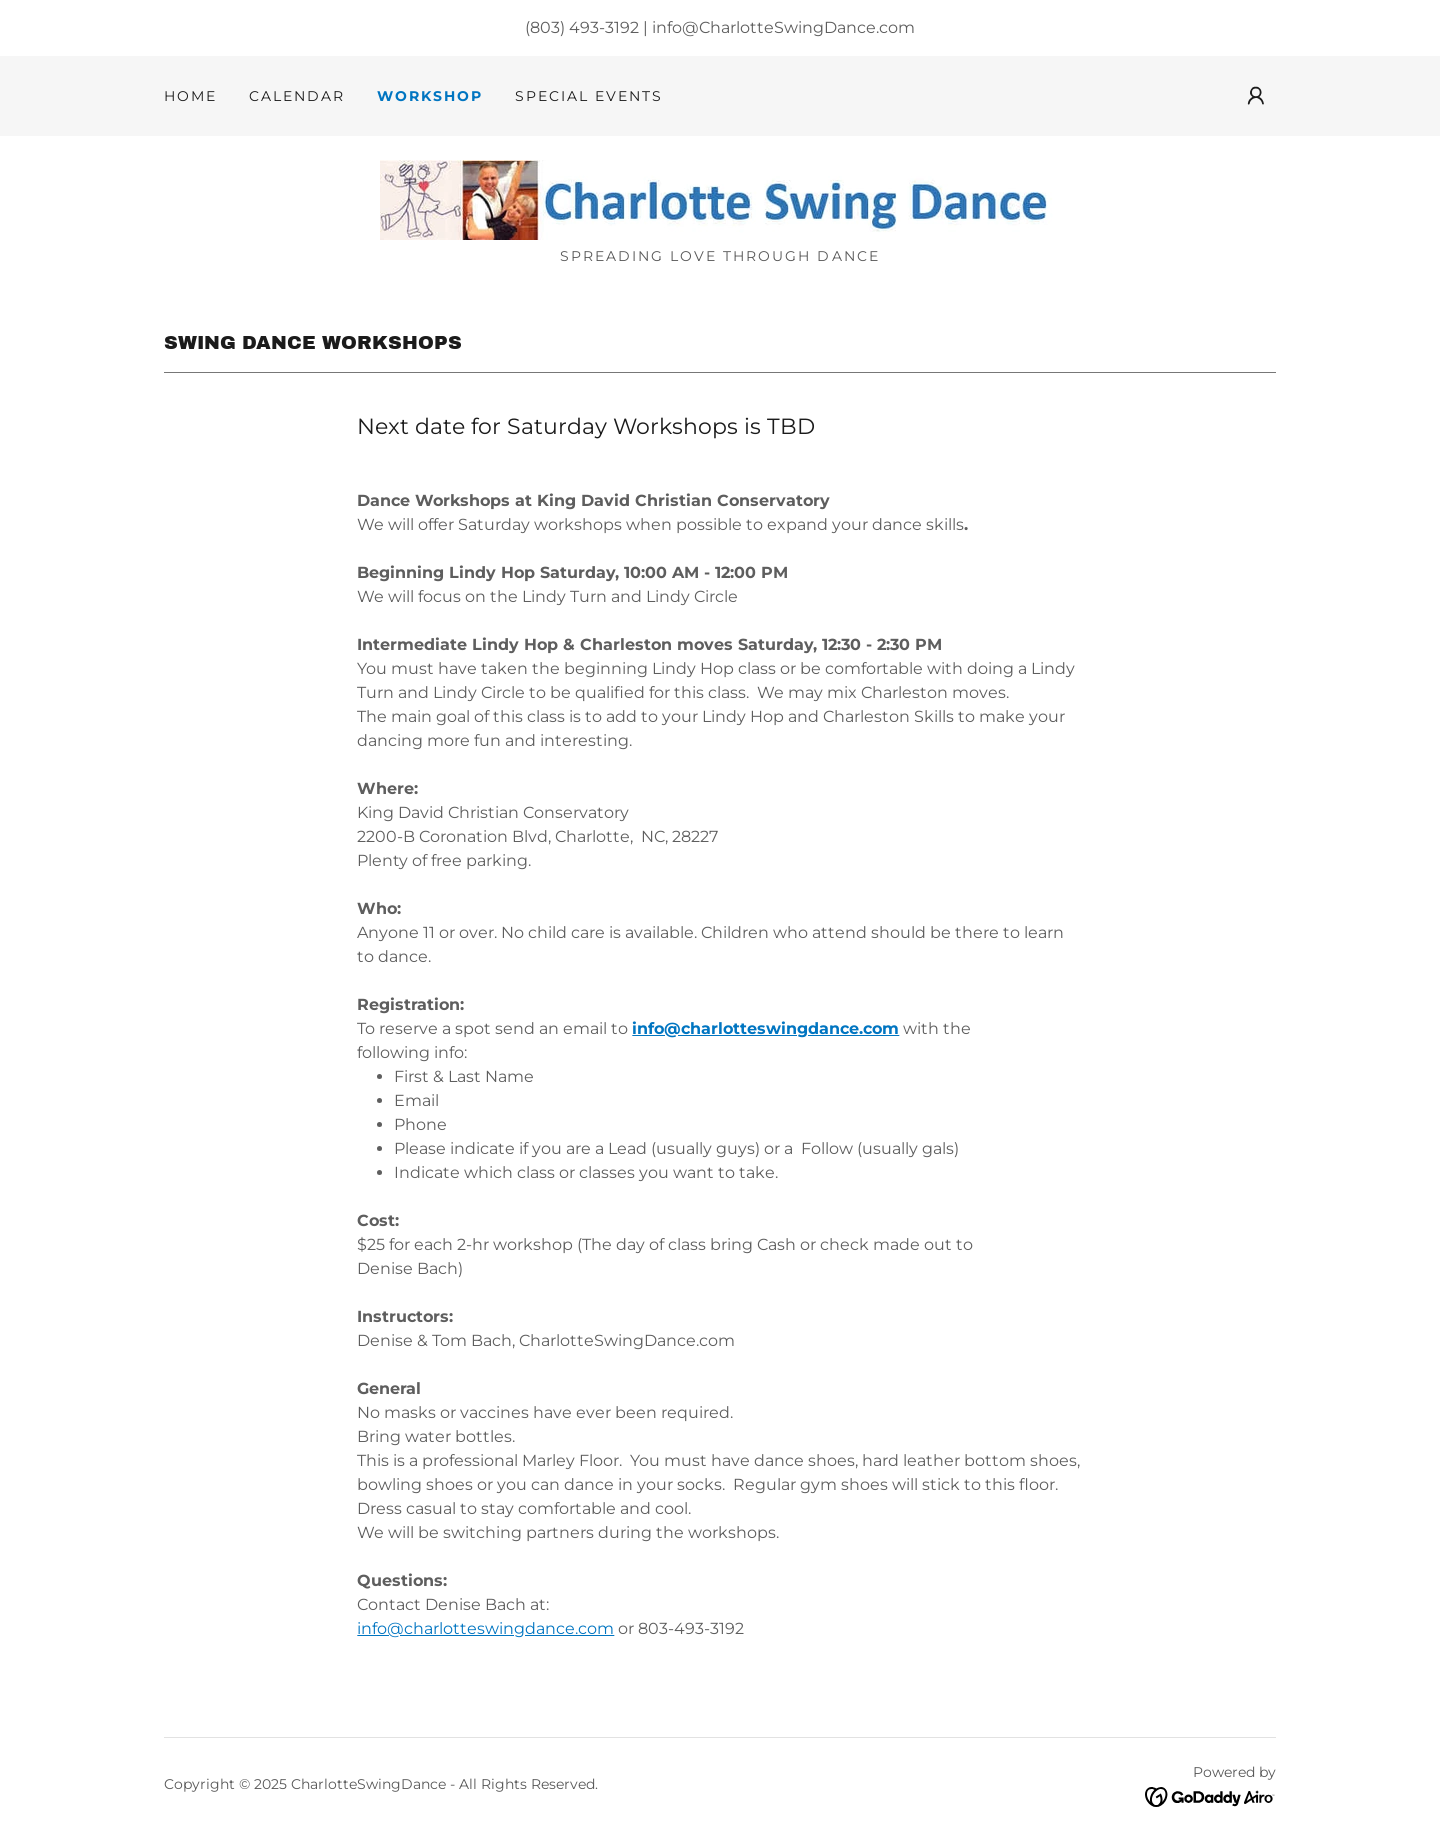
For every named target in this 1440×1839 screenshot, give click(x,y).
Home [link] (190, 96)
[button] (1256, 96)
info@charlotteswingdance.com (765, 1028)
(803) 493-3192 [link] (582, 27)
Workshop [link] (430, 96)
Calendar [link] (297, 96)
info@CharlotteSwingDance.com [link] (783, 27)
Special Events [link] (589, 96)
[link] (720, 198)
